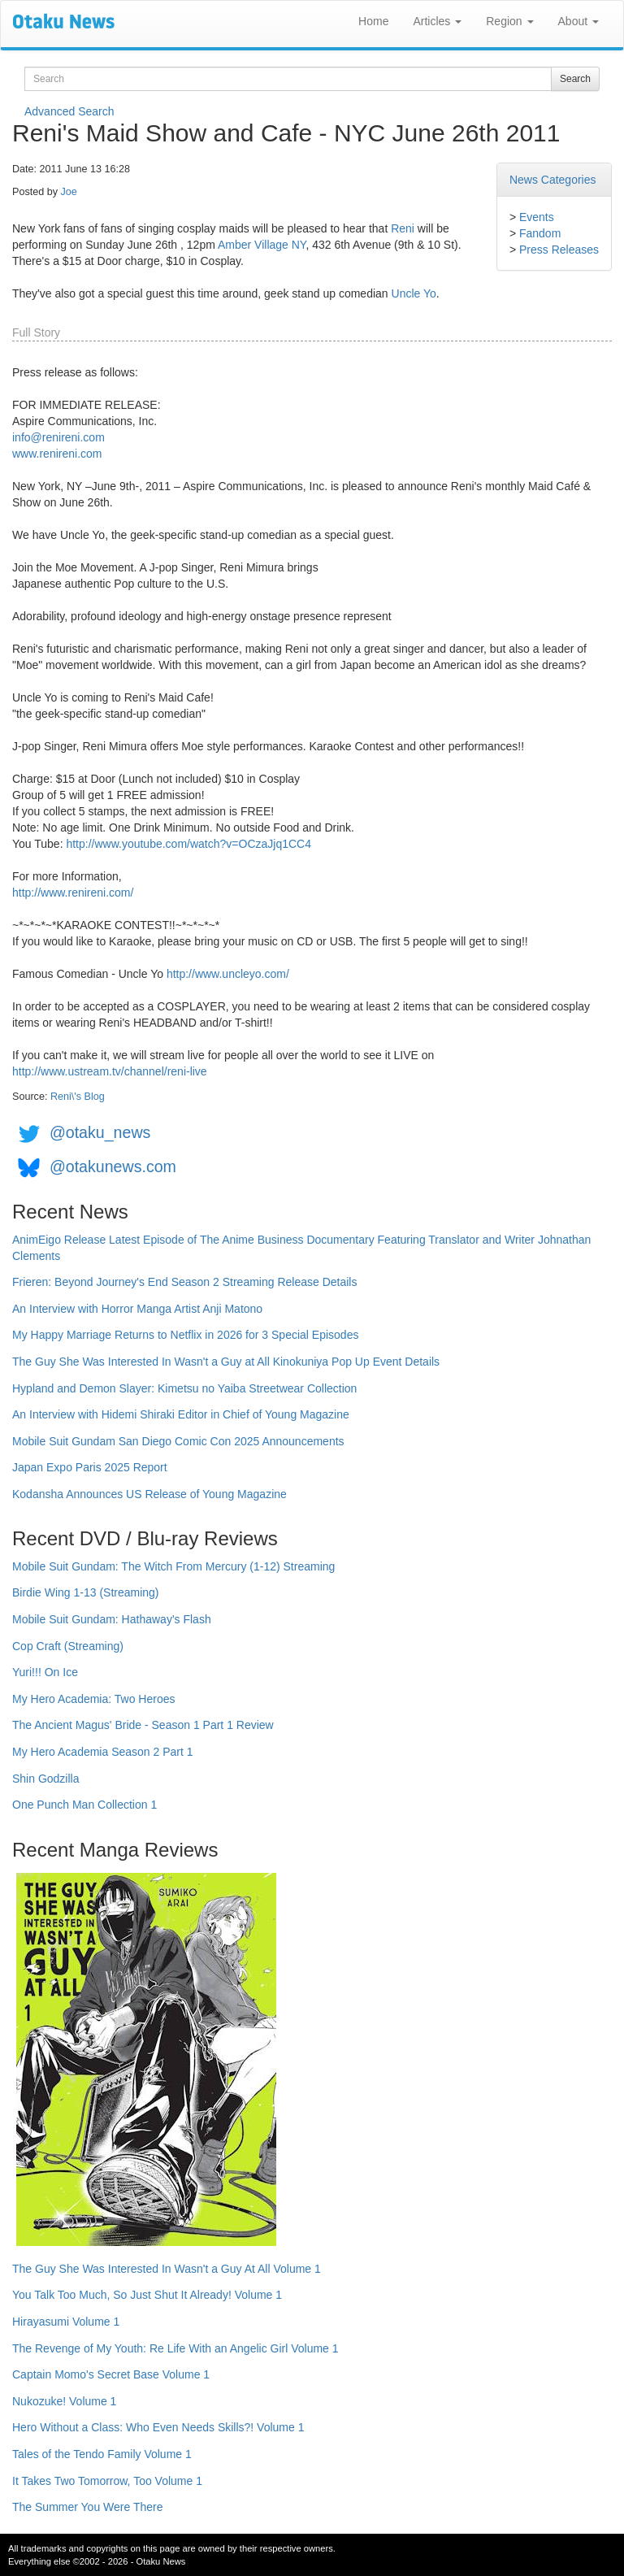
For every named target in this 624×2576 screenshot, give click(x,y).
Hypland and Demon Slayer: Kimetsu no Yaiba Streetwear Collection (184, 1388)
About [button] (578, 21)
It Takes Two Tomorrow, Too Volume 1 (107, 2480)
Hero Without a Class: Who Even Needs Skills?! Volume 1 (158, 2427)
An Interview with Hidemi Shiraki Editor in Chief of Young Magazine (180, 1414)
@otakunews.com (113, 1166)
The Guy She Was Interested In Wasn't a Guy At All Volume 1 (166, 2268)
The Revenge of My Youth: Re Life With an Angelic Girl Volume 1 (175, 2348)
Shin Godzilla (46, 1778)
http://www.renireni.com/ (72, 892)
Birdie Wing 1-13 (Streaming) (85, 1592)
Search (575, 79)
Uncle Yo (414, 293)
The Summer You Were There (87, 2506)
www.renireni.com (57, 453)
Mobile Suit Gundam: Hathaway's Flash (111, 1619)
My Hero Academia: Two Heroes (94, 1698)
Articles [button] (437, 21)
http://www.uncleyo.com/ (228, 973)
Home (373, 21)
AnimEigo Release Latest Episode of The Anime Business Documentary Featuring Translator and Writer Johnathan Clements (301, 1247)
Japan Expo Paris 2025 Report (89, 1467)
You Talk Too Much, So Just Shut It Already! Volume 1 (147, 2294)
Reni (402, 228)
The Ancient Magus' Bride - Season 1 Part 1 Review (143, 1724)
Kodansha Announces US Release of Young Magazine (149, 1494)
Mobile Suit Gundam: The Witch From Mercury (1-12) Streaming (173, 1566)
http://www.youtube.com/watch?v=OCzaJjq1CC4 (188, 843)
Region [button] (509, 21)
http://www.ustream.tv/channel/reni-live (109, 1071)
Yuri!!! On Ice (45, 1672)
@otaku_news (100, 1132)
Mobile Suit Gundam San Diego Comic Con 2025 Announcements (178, 1441)
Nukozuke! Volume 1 (64, 2401)
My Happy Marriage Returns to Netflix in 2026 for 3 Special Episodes (185, 1334)
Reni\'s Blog (77, 1096)
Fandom (540, 233)
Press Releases (559, 249)
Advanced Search (69, 111)
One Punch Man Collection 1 (84, 1804)
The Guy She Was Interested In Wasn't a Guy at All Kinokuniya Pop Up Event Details (226, 1361)
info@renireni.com (58, 437)
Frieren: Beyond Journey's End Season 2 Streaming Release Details (184, 1281)
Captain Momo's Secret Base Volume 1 (111, 2374)
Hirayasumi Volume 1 (65, 2321)
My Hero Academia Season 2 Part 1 (102, 1751)
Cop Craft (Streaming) (68, 1646)
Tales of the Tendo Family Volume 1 (102, 2454)
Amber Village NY (262, 244)
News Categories (552, 179)
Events (536, 217)
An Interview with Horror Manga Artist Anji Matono (137, 1308)
